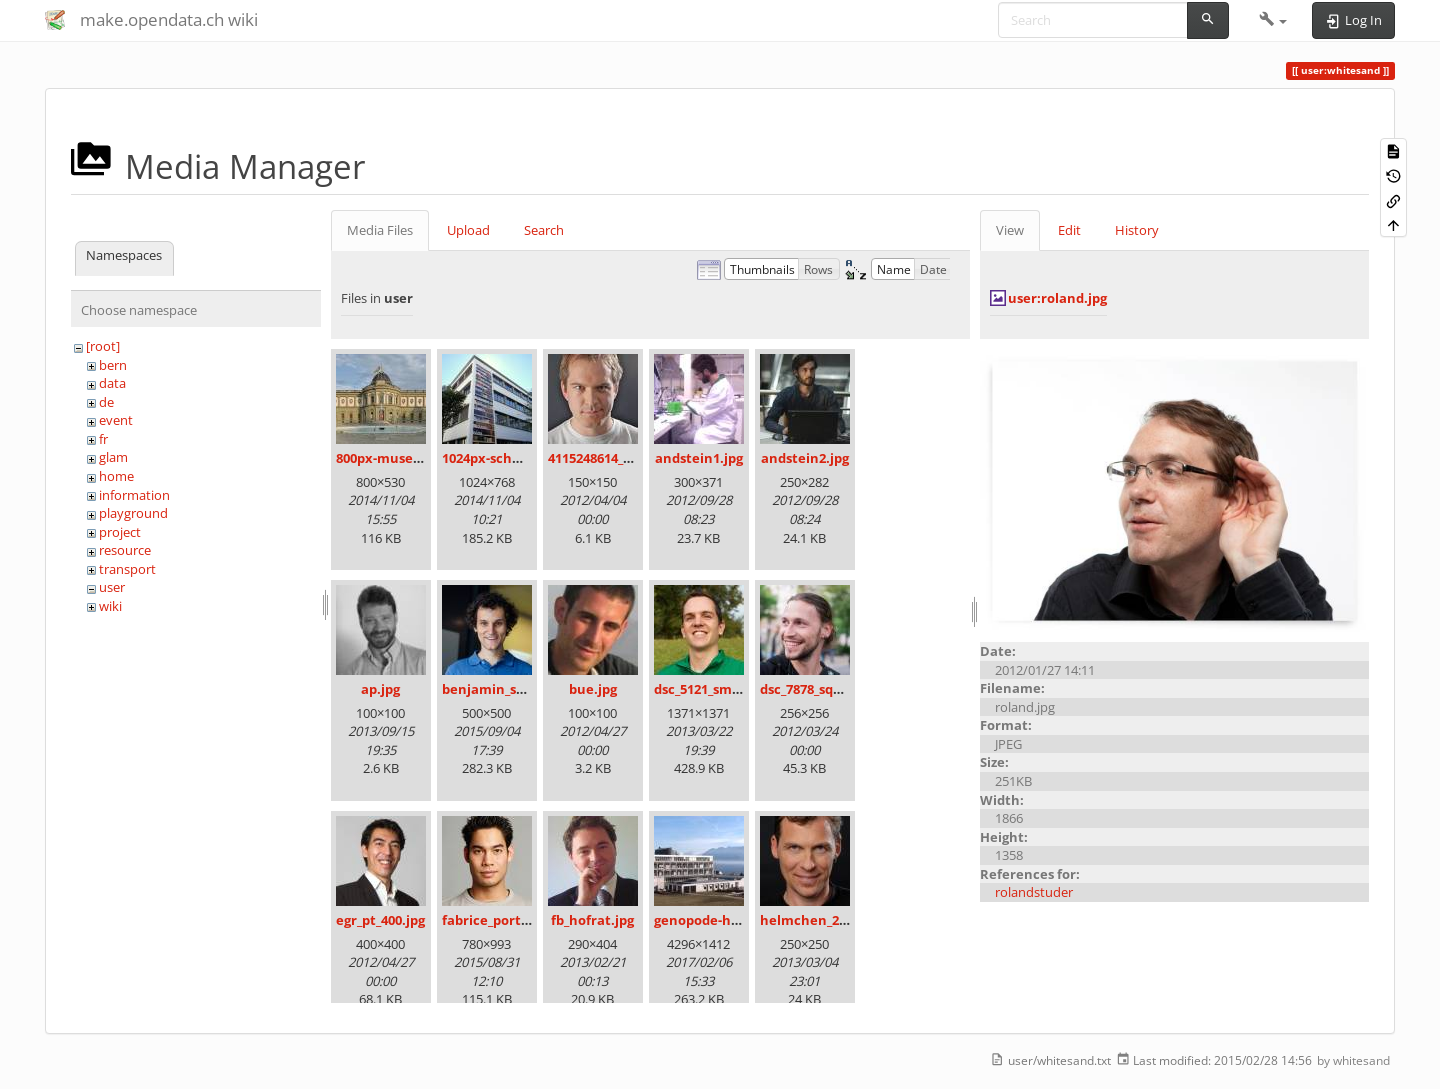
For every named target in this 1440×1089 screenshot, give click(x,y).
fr (103, 439)
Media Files (380, 230)
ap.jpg (380, 689)
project (120, 532)
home (116, 476)
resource (125, 550)
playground (133, 513)
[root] (103, 346)
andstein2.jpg (805, 458)
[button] (1273, 20)
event (116, 420)
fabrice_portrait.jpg (505, 920)
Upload (468, 230)
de (106, 402)
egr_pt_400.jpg (380, 920)
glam (113, 457)
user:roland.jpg (1057, 298)
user (112, 587)
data (112, 383)
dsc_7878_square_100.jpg (836, 689)
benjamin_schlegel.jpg (514, 689)
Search (544, 230)
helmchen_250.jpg (818, 920)
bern (113, 365)
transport (127, 569)
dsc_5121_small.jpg (712, 689)
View (1010, 230)
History (1137, 230)
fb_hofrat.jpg (592, 920)
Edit (1069, 230)
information (134, 495)
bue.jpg (593, 689)
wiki (110, 606)
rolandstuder (1034, 892)
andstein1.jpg (699, 458)
